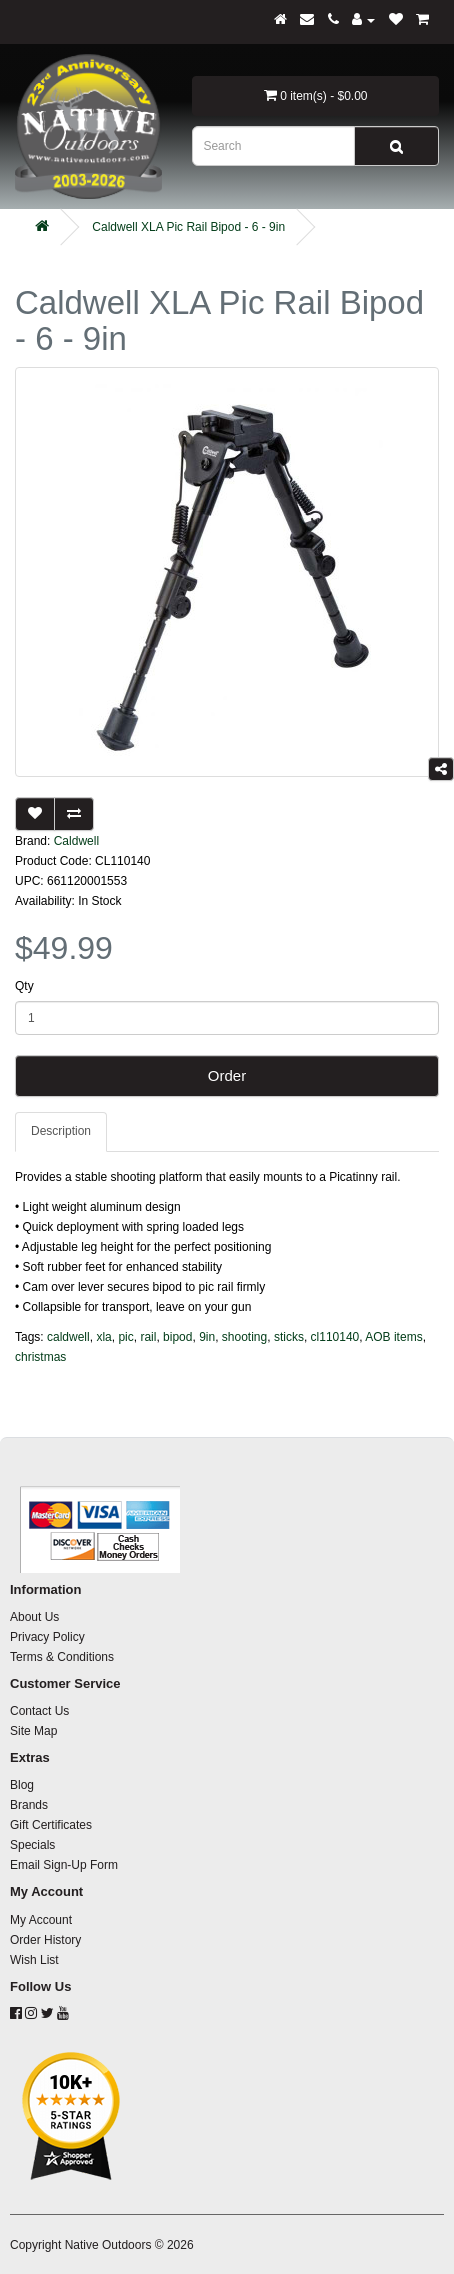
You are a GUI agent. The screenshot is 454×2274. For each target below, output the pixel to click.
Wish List (34, 1960)
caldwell (68, 1337)
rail (148, 1337)
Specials (32, 1845)
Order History (45, 1940)
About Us (34, 1617)
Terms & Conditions (62, 1657)
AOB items (393, 1337)
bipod (177, 1337)
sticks (289, 1337)
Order (227, 1075)
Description (61, 1131)
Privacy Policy (47, 1637)
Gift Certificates (51, 1825)
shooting (244, 1337)
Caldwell (76, 841)
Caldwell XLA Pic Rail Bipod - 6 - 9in (188, 227)
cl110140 (335, 1337)
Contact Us (39, 1711)
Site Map (33, 1731)
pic (125, 1337)
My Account (41, 1920)
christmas (40, 1357)
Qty (24, 986)
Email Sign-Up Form (64, 1865)
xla (103, 1337)
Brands (29, 1805)
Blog (22, 1785)
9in (207, 1337)
